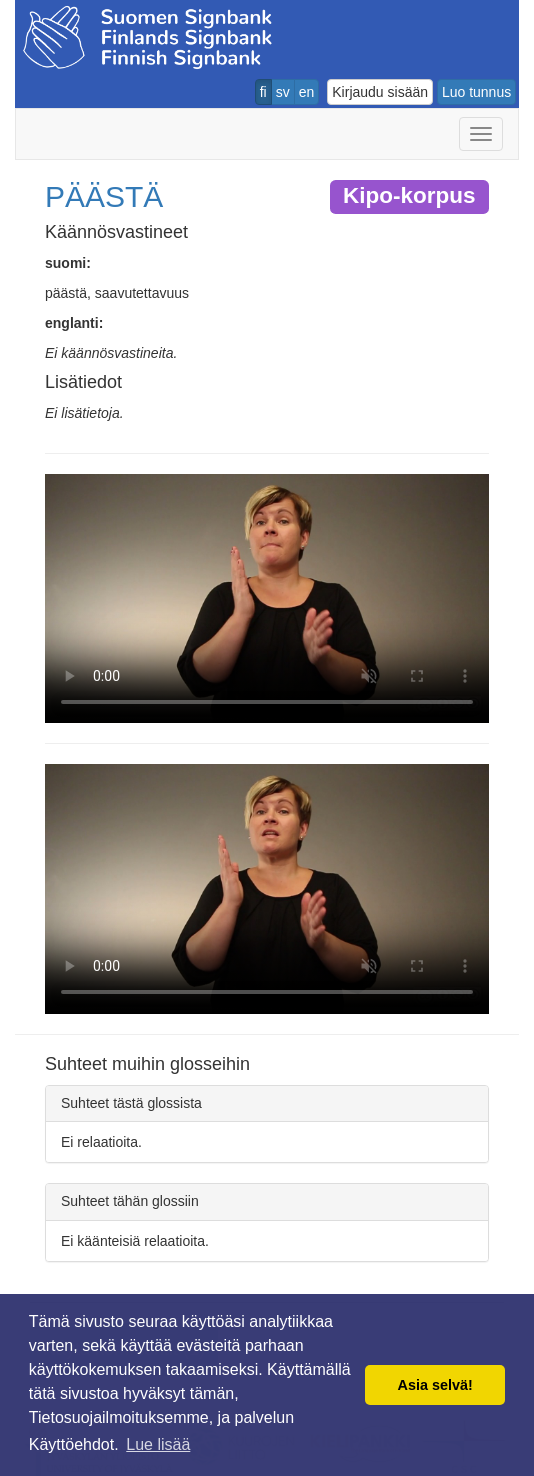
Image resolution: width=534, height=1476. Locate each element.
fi (263, 92)
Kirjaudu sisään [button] (380, 92)
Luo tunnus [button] (476, 92)
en (307, 92)
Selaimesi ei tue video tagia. (267, 599)
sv (283, 92)
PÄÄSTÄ (104, 196)
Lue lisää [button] (158, 1444)
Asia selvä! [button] (435, 1385)
